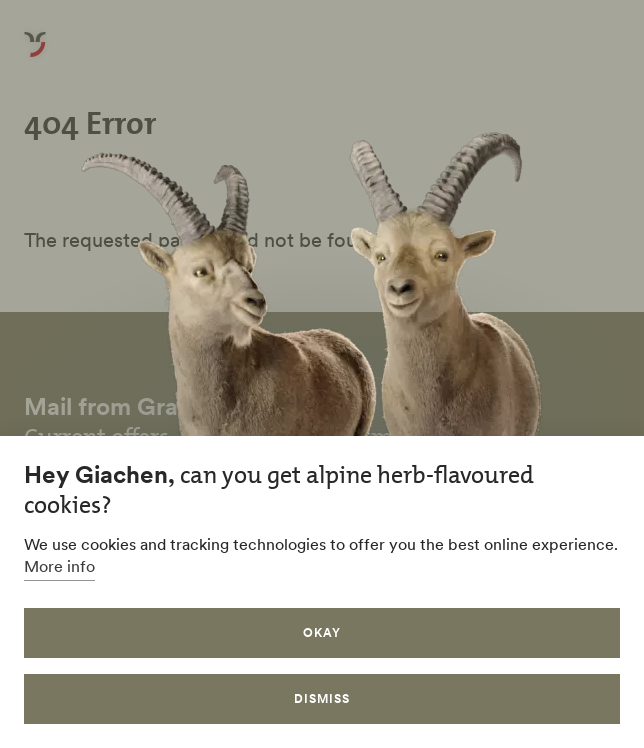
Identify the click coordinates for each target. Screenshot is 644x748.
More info (59, 566)
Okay (322, 632)
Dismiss (322, 698)
